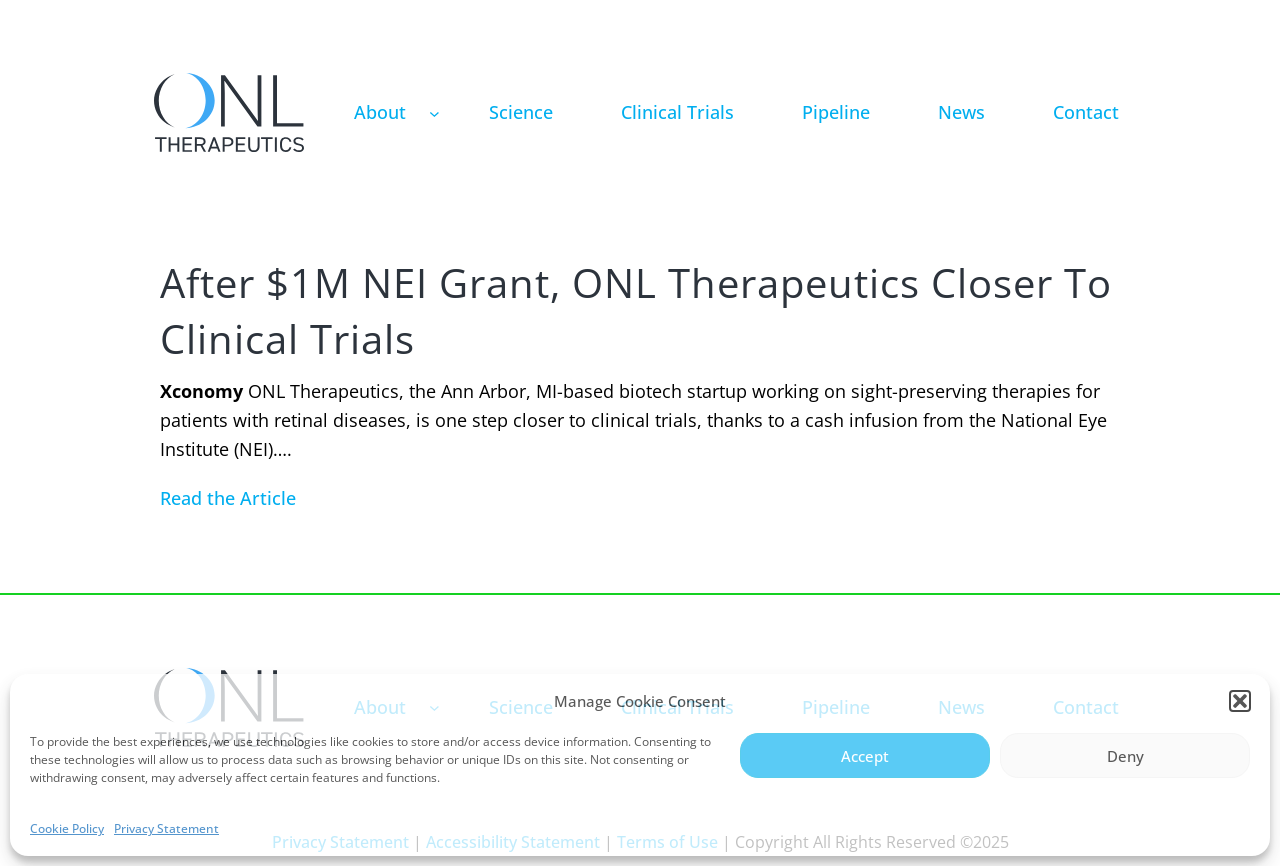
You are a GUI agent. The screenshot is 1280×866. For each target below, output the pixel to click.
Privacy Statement (166, 828)
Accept (865, 756)
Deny (1125, 756)
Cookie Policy (67, 828)
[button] (1240, 701)
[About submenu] (434, 112)
